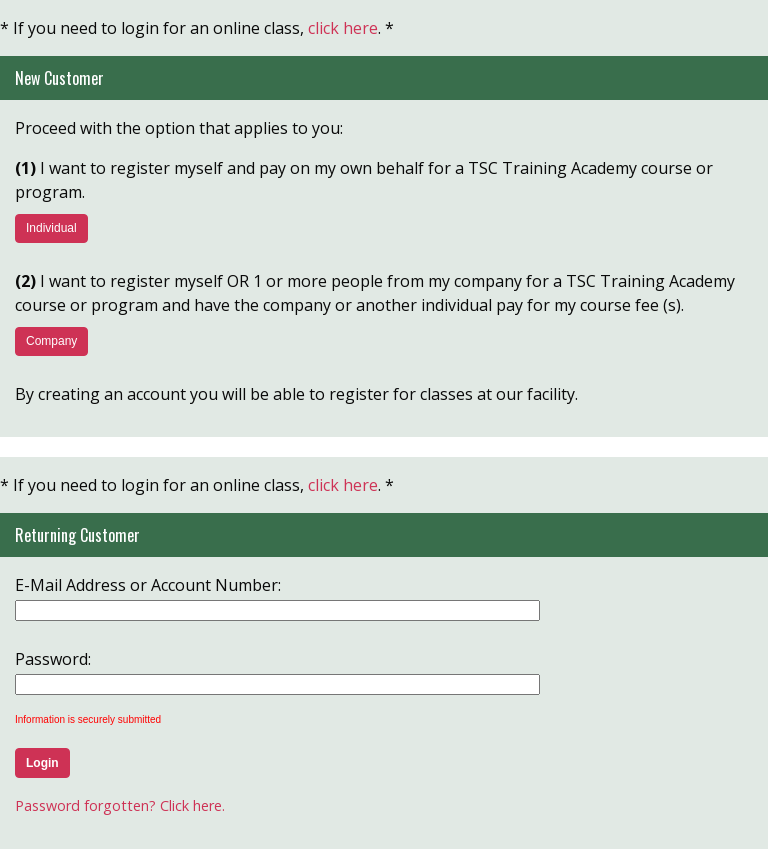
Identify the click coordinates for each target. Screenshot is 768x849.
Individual (51, 228)
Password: (53, 659)
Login (42, 763)
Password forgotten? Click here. (120, 805)
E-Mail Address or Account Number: (148, 585)
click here (343, 28)
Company (51, 341)
